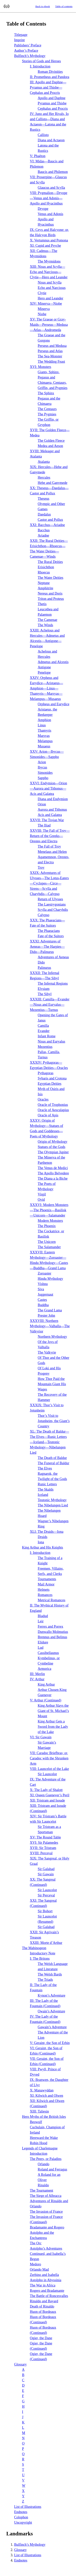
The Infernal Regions (53, 983)
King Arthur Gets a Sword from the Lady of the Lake (53, 1726)
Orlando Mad (39, 2269)
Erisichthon (46, 567)
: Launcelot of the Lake (49, 1769)
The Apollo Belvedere (53, 1173)
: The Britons (40, 1959)
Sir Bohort (45, 1911)
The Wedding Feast (51, 361)
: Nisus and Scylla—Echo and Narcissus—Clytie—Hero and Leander (49, 272)
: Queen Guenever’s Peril (49, 1795)
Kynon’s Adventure (51, 1995)
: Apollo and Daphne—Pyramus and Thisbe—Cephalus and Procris (48, 87)
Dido (41, 962)
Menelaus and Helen (52, 852)
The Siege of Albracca (45, 2196)
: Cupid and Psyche (45, 246)
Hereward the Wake (44, 2138)
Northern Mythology (52, 1337)
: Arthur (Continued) (45, 1700)
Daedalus (44, 514)
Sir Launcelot (47, 1774)
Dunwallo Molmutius (53, 1632)
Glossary (20, 2364)
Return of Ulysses (50, 899)
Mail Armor (46, 1584)
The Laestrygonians (52, 904)
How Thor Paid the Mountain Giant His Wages (52, 1384)
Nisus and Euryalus (51, 1041)
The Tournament (41, 2190)
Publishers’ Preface (27, 45)
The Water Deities (50, 578)
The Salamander (49, 1247)
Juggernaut (45, 1294)
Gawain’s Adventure (52, 2027)
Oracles (43, 1099)
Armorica (44, 1669)
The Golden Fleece (51, 441)
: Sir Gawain (40, 1737)
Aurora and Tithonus (52, 809)
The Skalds (46, 1489)
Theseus (43, 499)
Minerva (44, 309)
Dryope (43, 209)
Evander (43, 1031)
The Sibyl (45, 994)
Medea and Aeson (50, 446)
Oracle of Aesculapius (53, 1110)
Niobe (42, 314)
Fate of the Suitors (51, 936)
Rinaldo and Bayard (44, 2301)
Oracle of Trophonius (53, 1105)
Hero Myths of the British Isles (44, 2117)
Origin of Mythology (52, 1142)
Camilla (43, 1026)
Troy (41, 867)
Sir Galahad (46, 1869)
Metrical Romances (51, 1600)
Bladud (43, 1616)
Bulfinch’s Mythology (30, 56)
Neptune (44, 583)
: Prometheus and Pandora (49, 77)
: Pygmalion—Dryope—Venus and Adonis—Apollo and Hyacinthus (48, 198)
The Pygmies (47, 414)
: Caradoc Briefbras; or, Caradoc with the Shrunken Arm (49, 1758)
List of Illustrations (27, 2507)
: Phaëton (37, 156)
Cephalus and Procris (53, 108)
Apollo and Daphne (51, 98)
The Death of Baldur (52, 1458)
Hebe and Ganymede (52, 483)
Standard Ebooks (7, 6)
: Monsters (40, 367)
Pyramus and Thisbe (52, 103)
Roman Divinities (50, 72)
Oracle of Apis (48, 1115)
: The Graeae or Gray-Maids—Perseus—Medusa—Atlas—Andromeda (49, 324)
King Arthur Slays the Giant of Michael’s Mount (53, 1711)
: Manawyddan (41, 2090)
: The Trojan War (47, 820)
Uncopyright (23, 2522)
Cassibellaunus (48, 1653)
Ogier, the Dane (41, 2338)
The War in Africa (42, 2285)
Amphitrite (45, 588)
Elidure (43, 1642)
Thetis (42, 604)
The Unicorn (47, 1242)
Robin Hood (38, 2143)
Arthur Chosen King (52, 1690)
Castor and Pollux (50, 520)
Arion (42, 762)
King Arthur (46, 1684)
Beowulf (36, 2122)
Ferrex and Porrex (50, 1626)
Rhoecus (44, 572)
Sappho (43, 778)
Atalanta (44, 462)
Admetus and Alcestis (53, 662)
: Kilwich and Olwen (46, 2096)
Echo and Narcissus (52, 288)
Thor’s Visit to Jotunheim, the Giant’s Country (54, 1421)
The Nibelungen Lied (53, 1505)
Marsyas (44, 736)
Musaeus (44, 746)
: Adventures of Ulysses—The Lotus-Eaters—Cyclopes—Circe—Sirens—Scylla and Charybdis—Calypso (49, 883)
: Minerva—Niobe (46, 304)
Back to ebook (42, 6)
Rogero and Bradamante (47, 2291)
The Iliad (44, 825)
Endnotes (20, 2512)
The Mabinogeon (34, 1948)
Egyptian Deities (49, 1084)
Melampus (45, 741)
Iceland (43, 1495)
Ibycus (42, 767)
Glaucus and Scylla (51, 188)
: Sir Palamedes (44, 1843)
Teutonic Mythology (52, 1500)
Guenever (44, 1695)
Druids (42, 1537)
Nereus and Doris (50, 593)
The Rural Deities (50, 562)
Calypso (43, 915)
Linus (42, 725)
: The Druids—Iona (46, 1532)
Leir (41, 1621)
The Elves (45, 1468)
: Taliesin (39, 2111)
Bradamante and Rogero (47, 2227)
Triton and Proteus (51, 599)
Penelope (44, 672)
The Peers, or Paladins (45, 2159)
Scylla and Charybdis (53, 910)
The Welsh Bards (50, 1974)
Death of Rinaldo (42, 2306)
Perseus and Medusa (52, 346)
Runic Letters (47, 1484)
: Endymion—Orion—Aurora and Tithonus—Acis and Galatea (48, 788)
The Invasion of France (46, 2211)
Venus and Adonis (50, 214)
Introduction (38, 2154)
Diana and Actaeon (51, 140)
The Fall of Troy (49, 846)
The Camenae (47, 620)
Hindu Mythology (50, 1279)
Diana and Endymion (53, 799)
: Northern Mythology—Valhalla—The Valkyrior (50, 1326)
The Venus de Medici (53, 1168)
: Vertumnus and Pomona (49, 240)
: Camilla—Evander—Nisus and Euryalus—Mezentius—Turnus (49, 1004)
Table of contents (63, 6)
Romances (45, 1595)
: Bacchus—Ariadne (47, 525)
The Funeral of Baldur (53, 1463)
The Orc (35, 2243)
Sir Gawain (46, 1874)
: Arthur (37, 1679)
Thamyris (44, 730)
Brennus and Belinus (52, 1637)
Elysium (43, 989)
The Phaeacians (49, 931)
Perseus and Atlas (50, 351)
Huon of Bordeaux (43, 2312)
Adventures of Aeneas (53, 957)
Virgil (42, 1194)
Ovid (41, 1200)
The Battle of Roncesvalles (49, 2296)
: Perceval (41, 1853)
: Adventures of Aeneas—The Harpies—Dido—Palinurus (47, 946)
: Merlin (37, 1674)
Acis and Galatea (50, 815)
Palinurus (44, 968)
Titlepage (20, 35)
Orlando (43, 2164)
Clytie (42, 293)
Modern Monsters (50, 1221)
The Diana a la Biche (53, 1178)
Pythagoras (45, 1073)
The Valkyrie (47, 1352)
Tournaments (47, 1579)
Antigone (44, 667)
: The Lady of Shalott (46, 1790)
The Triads (45, 1980)
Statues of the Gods (51, 1147)
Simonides (45, 773)
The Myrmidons (49, 261)
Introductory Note (42, 1953)
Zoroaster (44, 1273)
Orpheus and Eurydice (53, 704)
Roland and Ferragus (52, 2169)
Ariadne (43, 535)
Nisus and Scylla (49, 282)
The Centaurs (47, 409)
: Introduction (40, 66)
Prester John (46, 1315)
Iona (41, 1542)
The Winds (45, 625)
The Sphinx (46, 393)
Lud (40, 1648)
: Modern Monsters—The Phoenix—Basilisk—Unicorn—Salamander (49, 1210)
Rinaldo (43, 2185)
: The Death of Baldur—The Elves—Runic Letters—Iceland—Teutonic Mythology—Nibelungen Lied (49, 1442)
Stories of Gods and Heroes (41, 61)
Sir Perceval (46, 1895)
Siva (41, 1289)
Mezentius (45, 1047)
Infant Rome (46, 1036)
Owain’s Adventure (51, 2011)
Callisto (43, 135)
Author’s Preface (26, 51)
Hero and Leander (50, 298)
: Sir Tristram (43, 1848)
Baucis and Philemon (53, 172)
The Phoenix (47, 1226)
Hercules (44, 477)
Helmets (43, 1590)
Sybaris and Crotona (52, 1078)
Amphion (44, 720)
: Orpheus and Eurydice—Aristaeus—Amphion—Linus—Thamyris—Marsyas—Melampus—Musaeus (46, 688)
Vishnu (43, 1284)
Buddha (43, 1305)
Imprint (19, 40)
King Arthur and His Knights (42, 1547)
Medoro (35, 2264)
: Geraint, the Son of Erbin (50, 2043)
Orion (42, 804)
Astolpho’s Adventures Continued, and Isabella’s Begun (48, 2253)
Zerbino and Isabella (44, 2275)
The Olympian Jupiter (53, 1152)
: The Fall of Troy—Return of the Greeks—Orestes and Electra (50, 836)
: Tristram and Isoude (47, 1800)
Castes (42, 1300)
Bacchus (44, 530)
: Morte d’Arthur (46, 1943)
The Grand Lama (50, 1310)
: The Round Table (45, 1837)
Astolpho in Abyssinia (45, 2280)
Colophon (21, 2517)
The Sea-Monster (50, 356)
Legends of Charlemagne (40, 2148)
